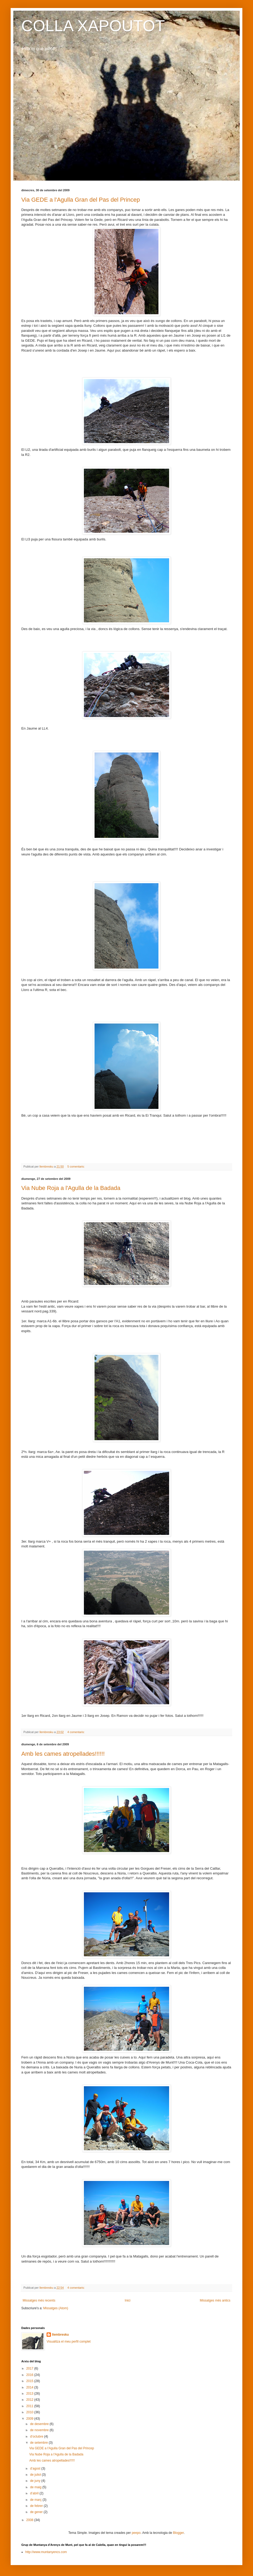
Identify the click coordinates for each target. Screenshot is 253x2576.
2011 (30, 2406)
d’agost (35, 2468)
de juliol (36, 2475)
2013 (30, 2393)
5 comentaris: (76, 1166)
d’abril (34, 2493)
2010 (30, 2412)
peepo (136, 2533)
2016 (30, 2375)
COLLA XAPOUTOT (93, 26)
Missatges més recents (39, 2300)
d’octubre (37, 2436)
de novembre (40, 2430)
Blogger (178, 2533)
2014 (30, 2387)
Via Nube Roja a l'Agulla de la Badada (70, 1188)
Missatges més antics (215, 2300)
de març (36, 2500)
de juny (35, 2481)
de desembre (40, 2424)
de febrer (37, 2506)
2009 (30, 2418)
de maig (36, 2487)
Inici (127, 2300)
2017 (30, 2368)
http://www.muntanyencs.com (46, 2552)
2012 (30, 2400)
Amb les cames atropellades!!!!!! (63, 1753)
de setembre (39, 2442)
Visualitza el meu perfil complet (69, 2341)
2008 (30, 2520)
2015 (30, 2381)
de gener (37, 2512)
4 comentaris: (76, 1732)
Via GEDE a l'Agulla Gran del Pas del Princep (80, 199)
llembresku (60, 2334)
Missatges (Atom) (55, 2308)
